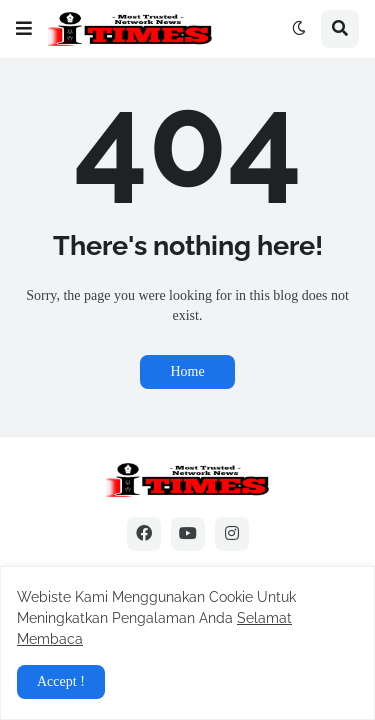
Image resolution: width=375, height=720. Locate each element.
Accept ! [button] (61, 681)
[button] (24, 29)
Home (187, 371)
